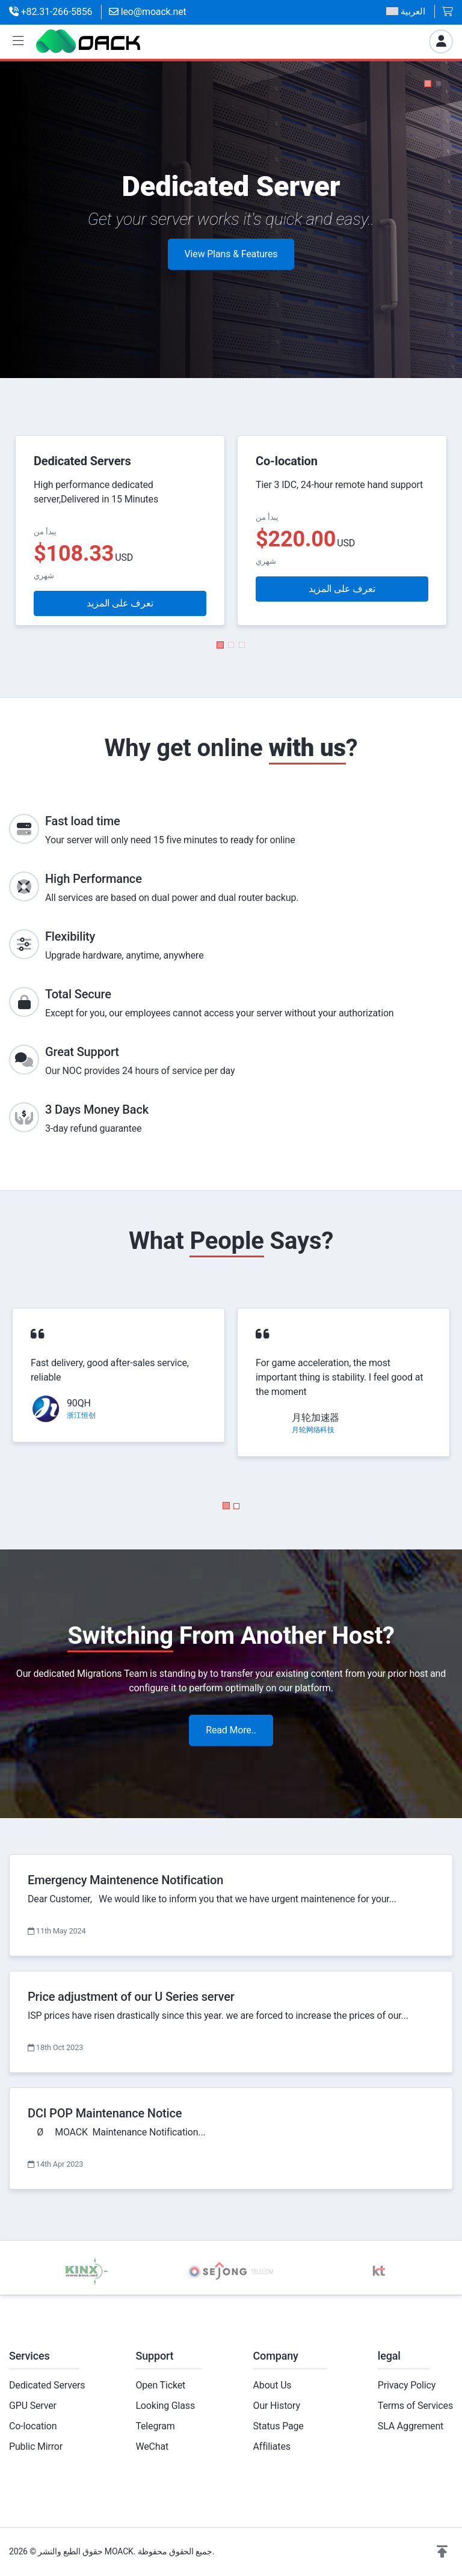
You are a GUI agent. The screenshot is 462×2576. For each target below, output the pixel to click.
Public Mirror (36, 2446)
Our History (276, 2405)
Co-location (33, 2426)
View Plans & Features (231, 259)
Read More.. (231, 1730)
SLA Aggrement (410, 2426)
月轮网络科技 (313, 1430)
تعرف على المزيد (120, 603)
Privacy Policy (407, 2385)
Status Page (278, 2426)
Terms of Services (415, 2405)
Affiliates (272, 2446)
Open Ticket (160, 2385)
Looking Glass (165, 2405)
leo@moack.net (147, 11)
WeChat (151, 2446)
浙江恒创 (81, 1415)
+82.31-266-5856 (50, 11)
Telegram (154, 2426)
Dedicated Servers (47, 2385)
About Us (272, 2385)
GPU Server (33, 2405)
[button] (18, 41)
